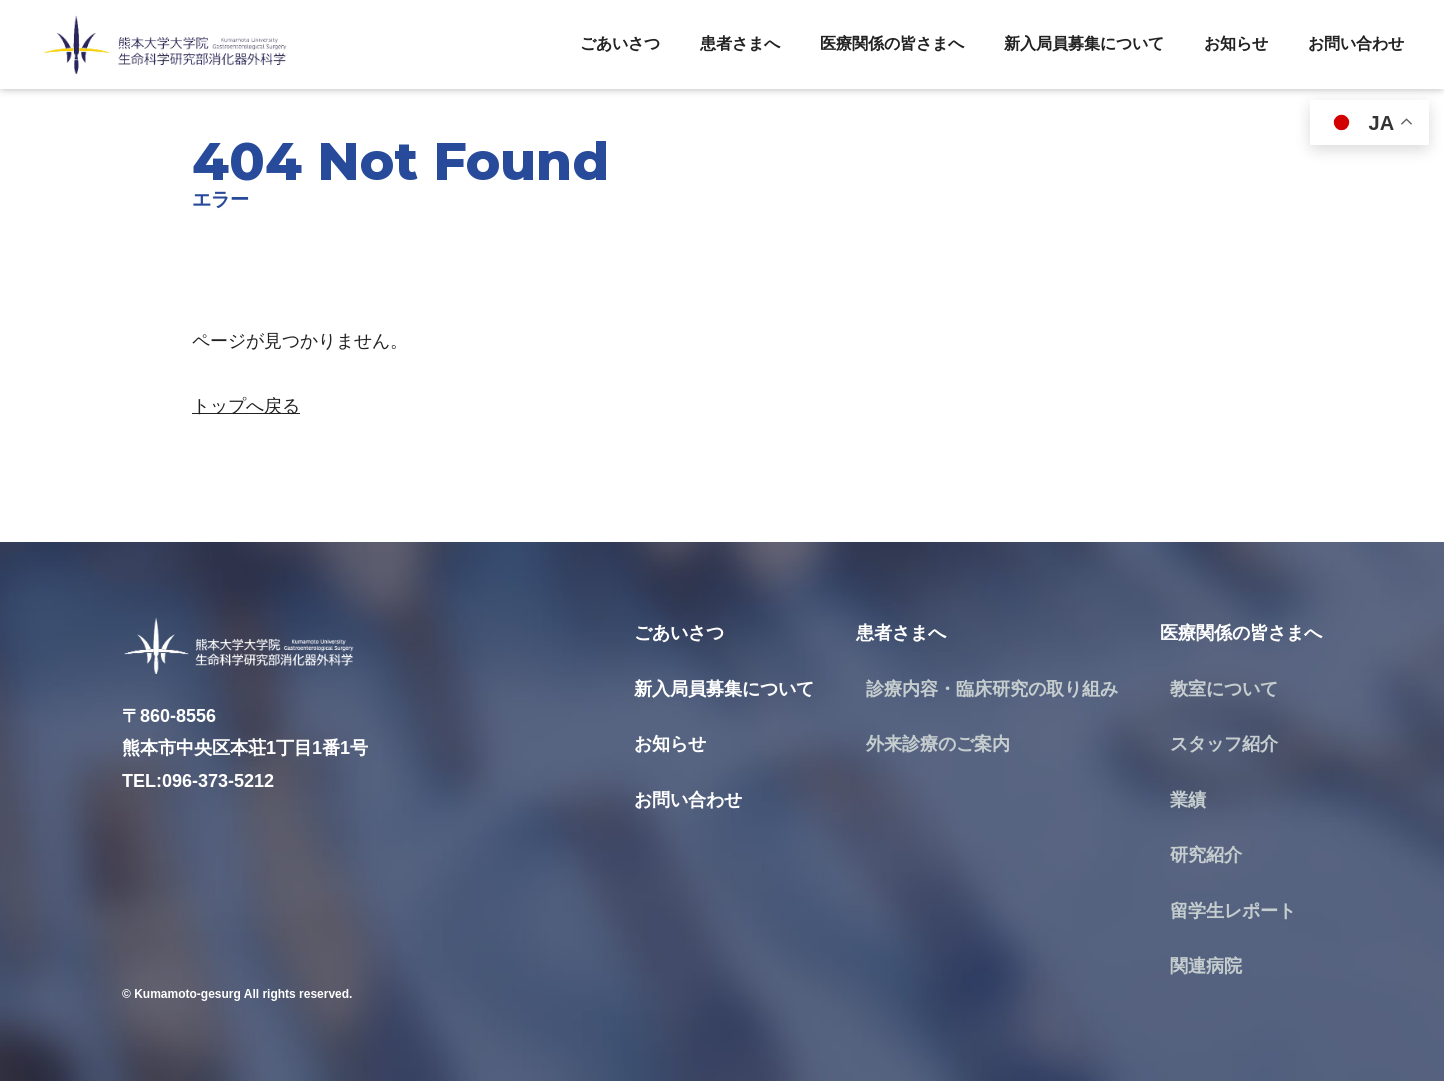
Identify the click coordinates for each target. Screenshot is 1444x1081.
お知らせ (1236, 43)
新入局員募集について (1084, 43)
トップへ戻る (246, 406)
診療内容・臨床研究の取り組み (992, 689)
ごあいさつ (620, 43)
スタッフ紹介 (1224, 744)
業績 (1188, 800)
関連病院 (1206, 966)
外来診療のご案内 (938, 744)
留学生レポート (1233, 911)
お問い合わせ (1356, 43)
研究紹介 (1206, 855)
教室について (1224, 689)
